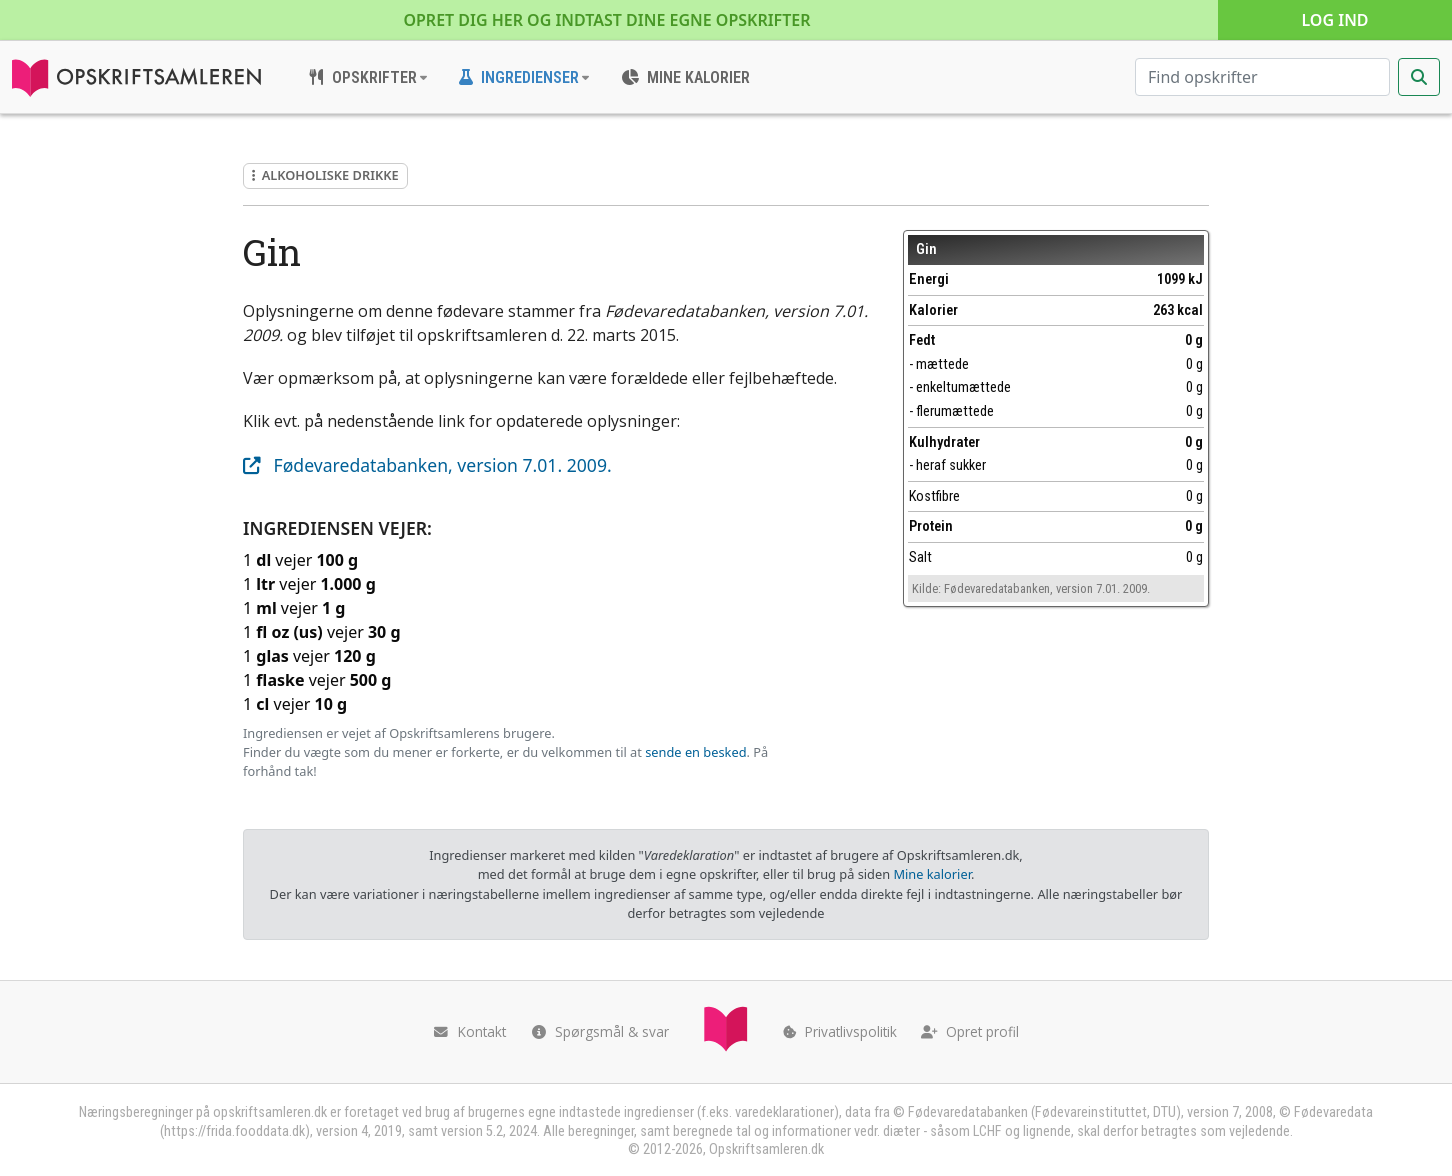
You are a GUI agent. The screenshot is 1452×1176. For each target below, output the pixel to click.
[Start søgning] (1419, 77)
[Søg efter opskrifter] (1262, 77)
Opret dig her (606, 20)
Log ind (1334, 20)
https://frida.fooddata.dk (234, 1131)
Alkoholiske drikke (325, 175)
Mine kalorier (931, 874)
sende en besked (695, 752)
